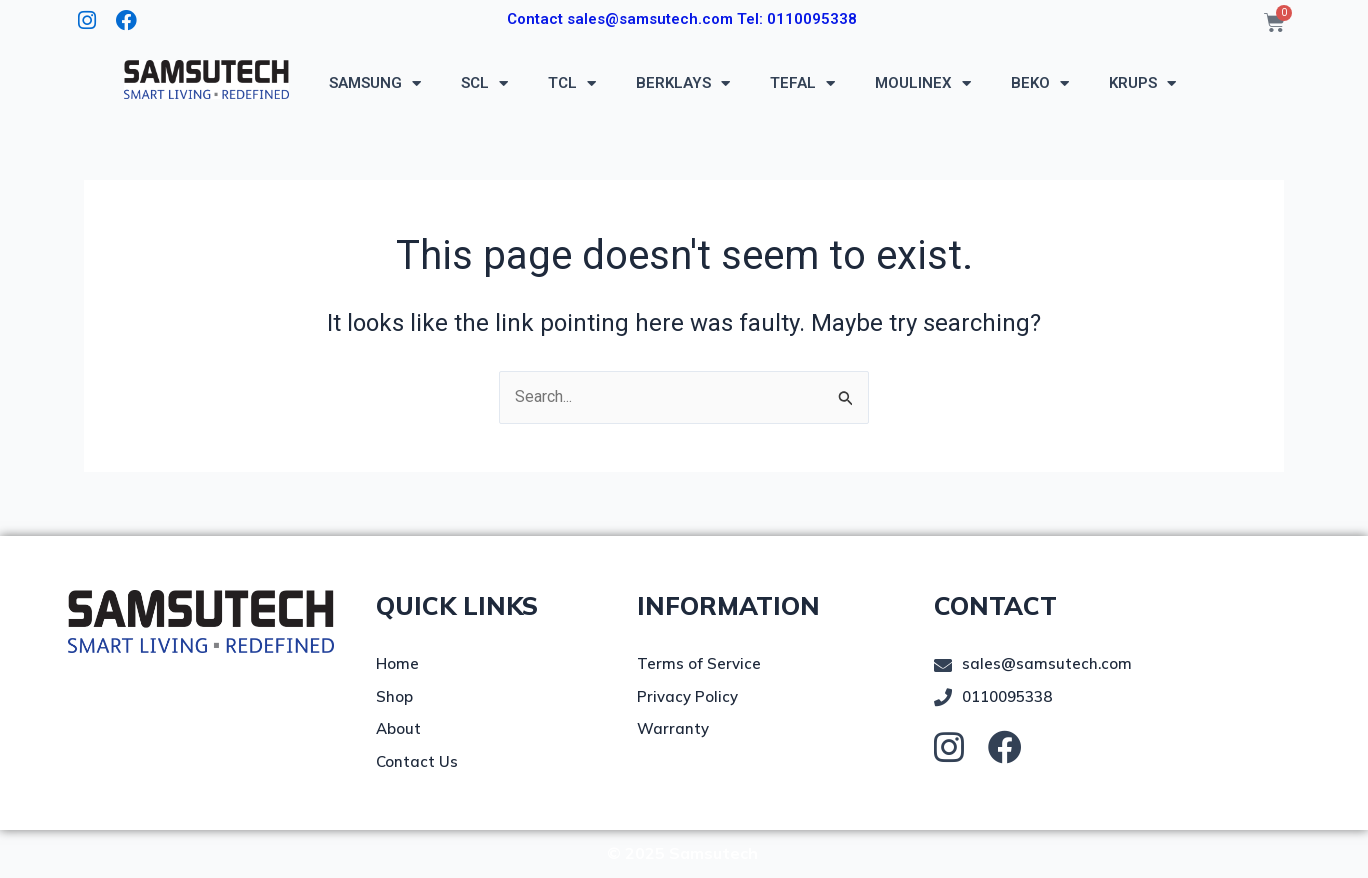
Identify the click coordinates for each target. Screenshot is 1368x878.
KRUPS (1142, 83)
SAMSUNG (375, 83)
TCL (572, 83)
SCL (484, 83)
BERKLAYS (683, 83)
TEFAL (802, 83)
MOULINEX (923, 83)
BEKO (1040, 83)
